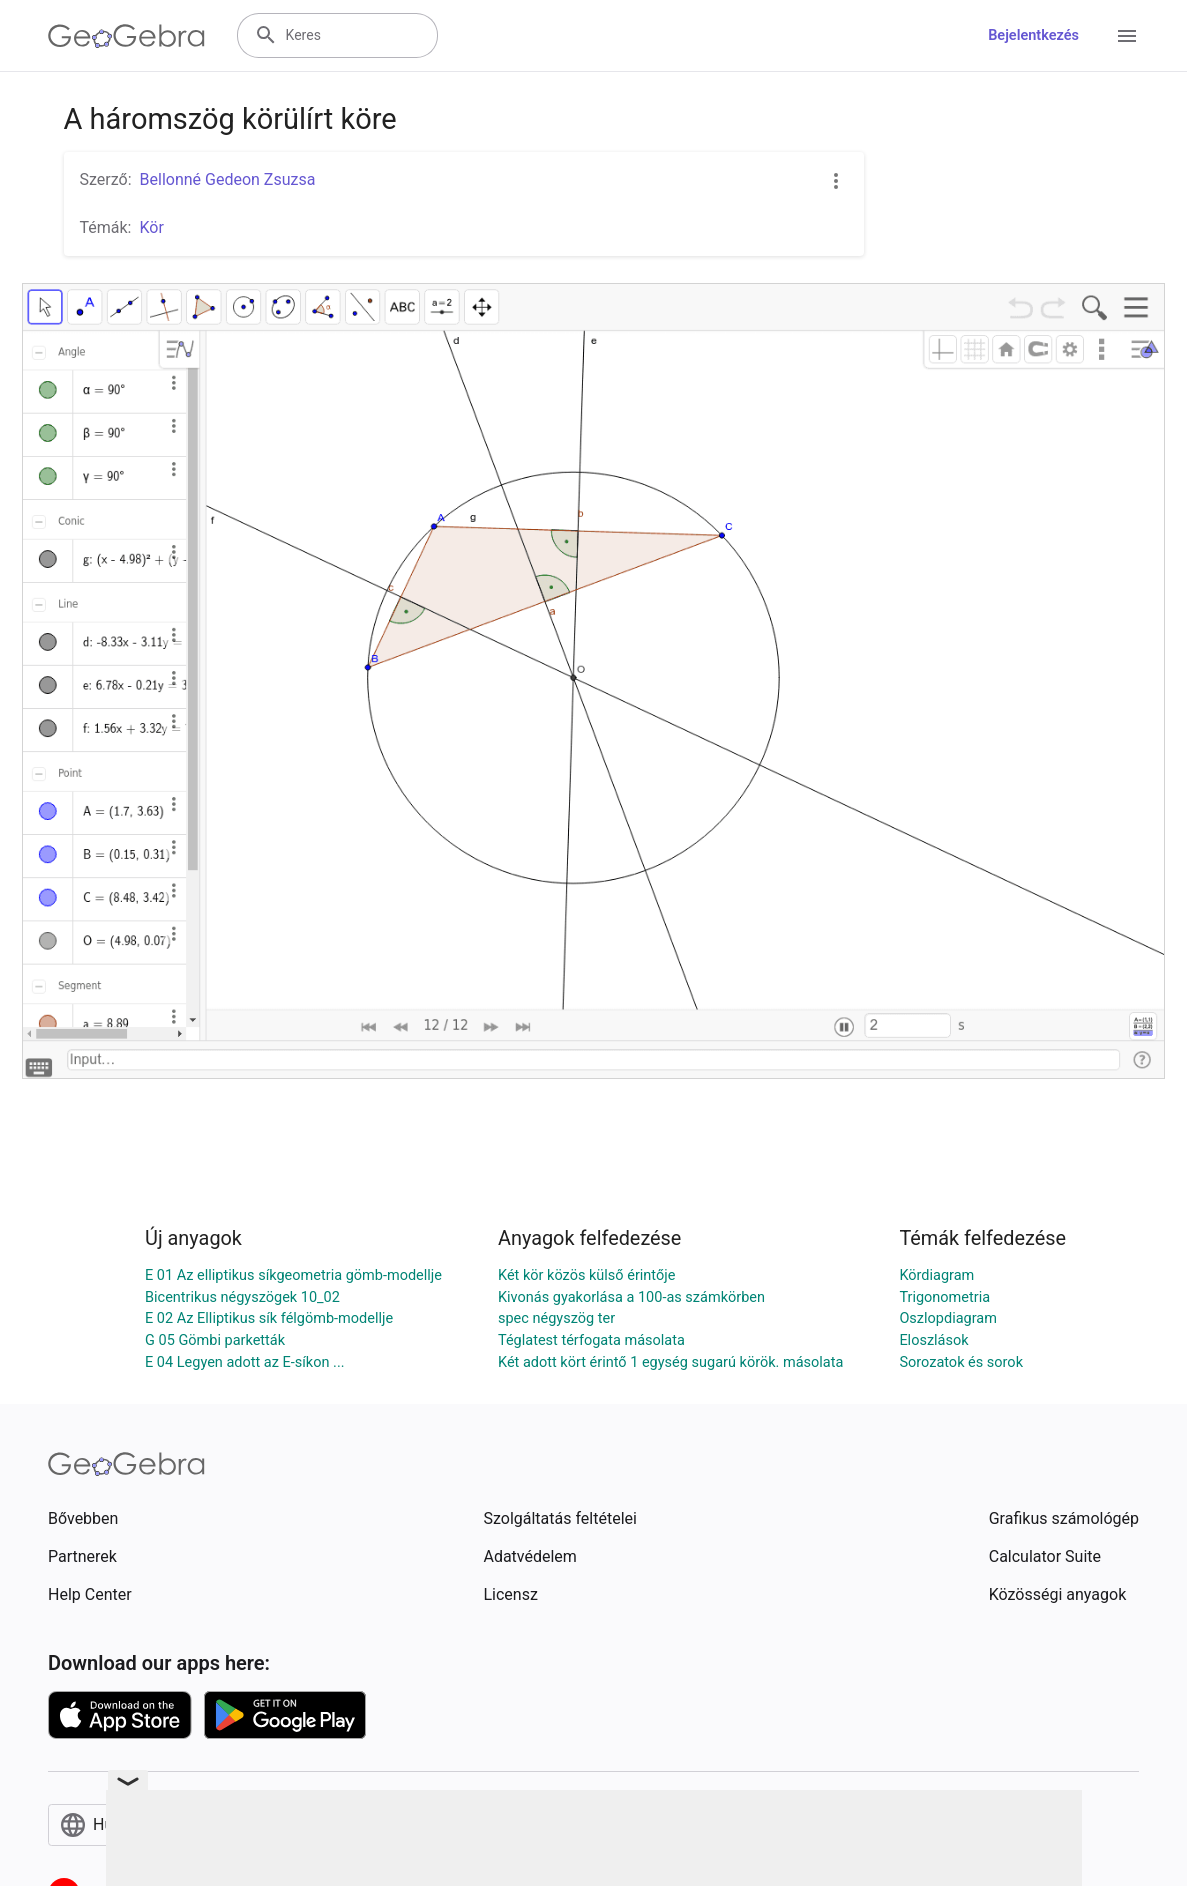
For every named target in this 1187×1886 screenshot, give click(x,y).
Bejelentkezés (1033, 35)
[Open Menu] (1127, 36)
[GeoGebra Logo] (126, 36)
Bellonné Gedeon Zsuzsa (228, 179)
